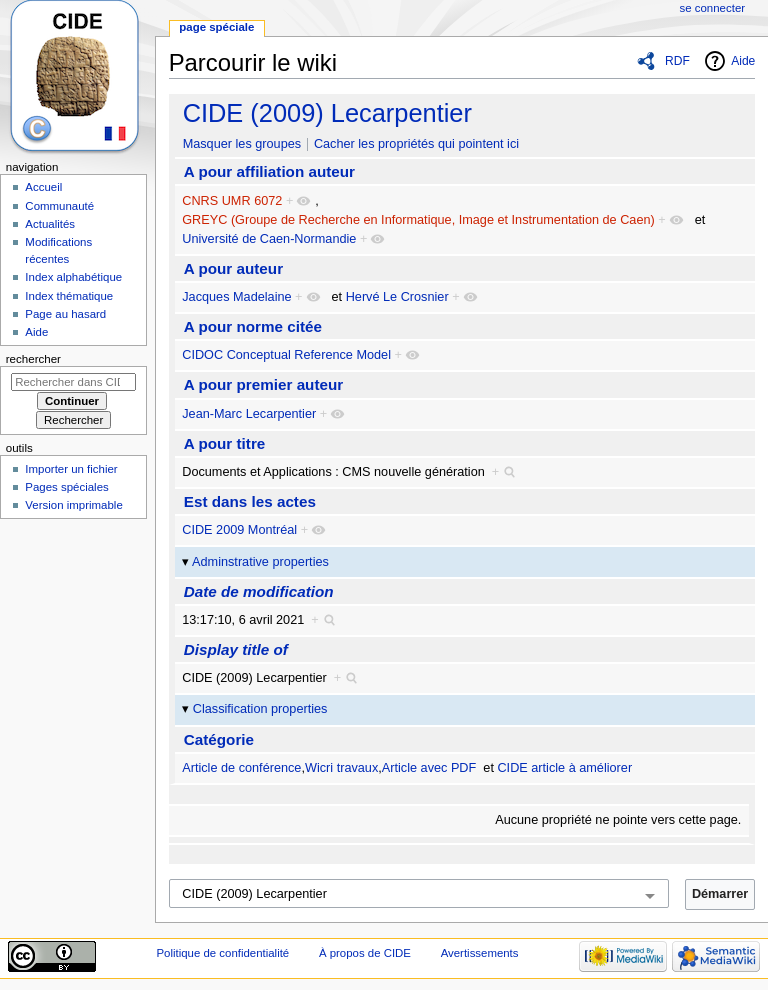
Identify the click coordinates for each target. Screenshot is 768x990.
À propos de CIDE (365, 953)
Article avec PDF (429, 768)
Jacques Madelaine (236, 297)
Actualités (50, 224)
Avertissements (480, 953)
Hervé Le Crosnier (397, 297)
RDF (677, 61)
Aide (743, 61)
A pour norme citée (253, 326)
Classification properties (260, 709)
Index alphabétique (73, 277)
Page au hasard (65, 314)
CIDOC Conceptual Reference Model (286, 355)
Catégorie (219, 739)
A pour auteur (233, 268)
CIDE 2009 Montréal (239, 530)
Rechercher (33, 359)
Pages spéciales (66, 487)
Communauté (59, 206)
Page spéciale (216, 27)
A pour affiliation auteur (269, 171)
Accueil (43, 187)
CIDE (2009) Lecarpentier (327, 113)
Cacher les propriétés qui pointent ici (416, 144)
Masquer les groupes (242, 144)
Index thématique (69, 296)
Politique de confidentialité (222, 953)
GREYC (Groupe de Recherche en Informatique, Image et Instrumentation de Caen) (418, 220)
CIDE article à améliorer (564, 768)
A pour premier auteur (263, 384)
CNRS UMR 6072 (232, 201)
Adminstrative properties (260, 562)
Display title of (236, 649)
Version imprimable (73, 505)
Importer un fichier (71, 469)
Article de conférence (241, 768)
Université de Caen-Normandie (269, 239)
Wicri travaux (341, 768)
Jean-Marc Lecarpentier (249, 414)
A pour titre (225, 443)
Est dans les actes (250, 501)
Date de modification (259, 591)
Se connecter (713, 8)
